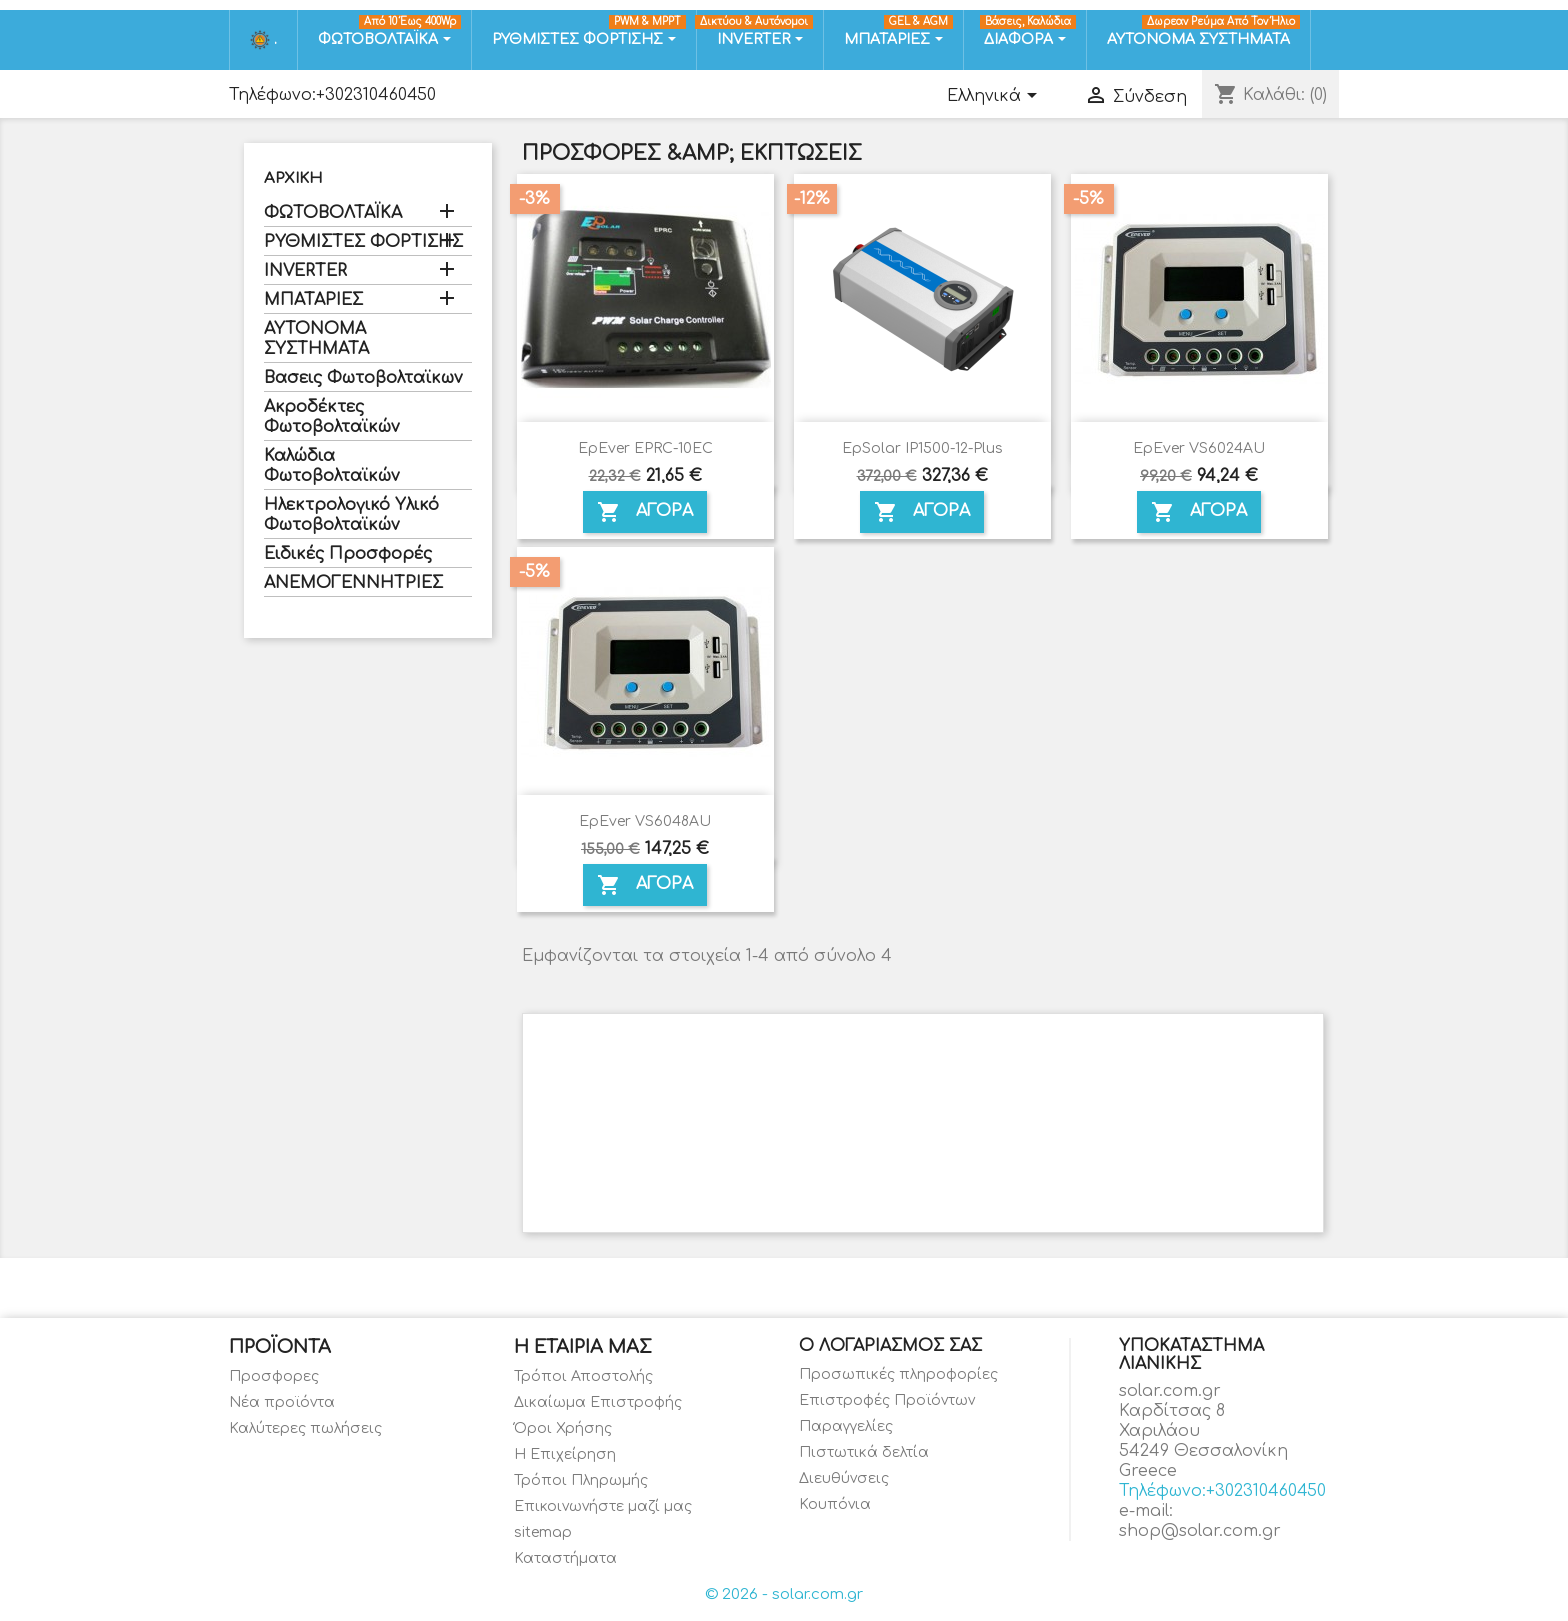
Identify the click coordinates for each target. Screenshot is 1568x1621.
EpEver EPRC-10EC (645, 448)
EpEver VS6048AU (645, 821)
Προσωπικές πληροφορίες (898, 1374)
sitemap (543, 1532)
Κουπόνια (835, 1504)
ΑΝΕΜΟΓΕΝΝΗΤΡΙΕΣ (353, 583)
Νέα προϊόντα (282, 1402)
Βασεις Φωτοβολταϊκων (363, 378)
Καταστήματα (565, 1558)
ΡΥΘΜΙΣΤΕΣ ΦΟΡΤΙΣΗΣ (363, 242)
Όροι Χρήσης (563, 1428)
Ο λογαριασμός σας (890, 1346)
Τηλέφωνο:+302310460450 (332, 95)
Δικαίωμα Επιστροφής (598, 1402)
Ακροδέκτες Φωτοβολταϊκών (332, 417)
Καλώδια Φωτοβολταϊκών (332, 466)
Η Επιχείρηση (565, 1454)
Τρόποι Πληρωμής (581, 1480)
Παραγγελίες (846, 1426)
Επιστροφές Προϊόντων (887, 1400)
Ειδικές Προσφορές (348, 554)
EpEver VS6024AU (1199, 448)
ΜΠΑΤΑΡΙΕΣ (313, 300)
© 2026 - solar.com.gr (784, 1594)
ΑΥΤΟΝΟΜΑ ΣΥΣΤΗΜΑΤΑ (316, 339)
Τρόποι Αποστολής (583, 1376)
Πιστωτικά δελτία (864, 1452)
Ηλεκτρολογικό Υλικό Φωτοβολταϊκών (351, 515)
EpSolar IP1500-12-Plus (922, 448)
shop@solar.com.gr (1200, 1531)
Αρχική (293, 178)
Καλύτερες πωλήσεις (305, 1428)
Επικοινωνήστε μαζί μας (603, 1506)
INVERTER (305, 271)
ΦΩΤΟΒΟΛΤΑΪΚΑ (333, 213)
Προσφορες (274, 1376)
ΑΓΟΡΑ (645, 512)
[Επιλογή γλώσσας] (995, 97)
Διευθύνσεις (844, 1478)
